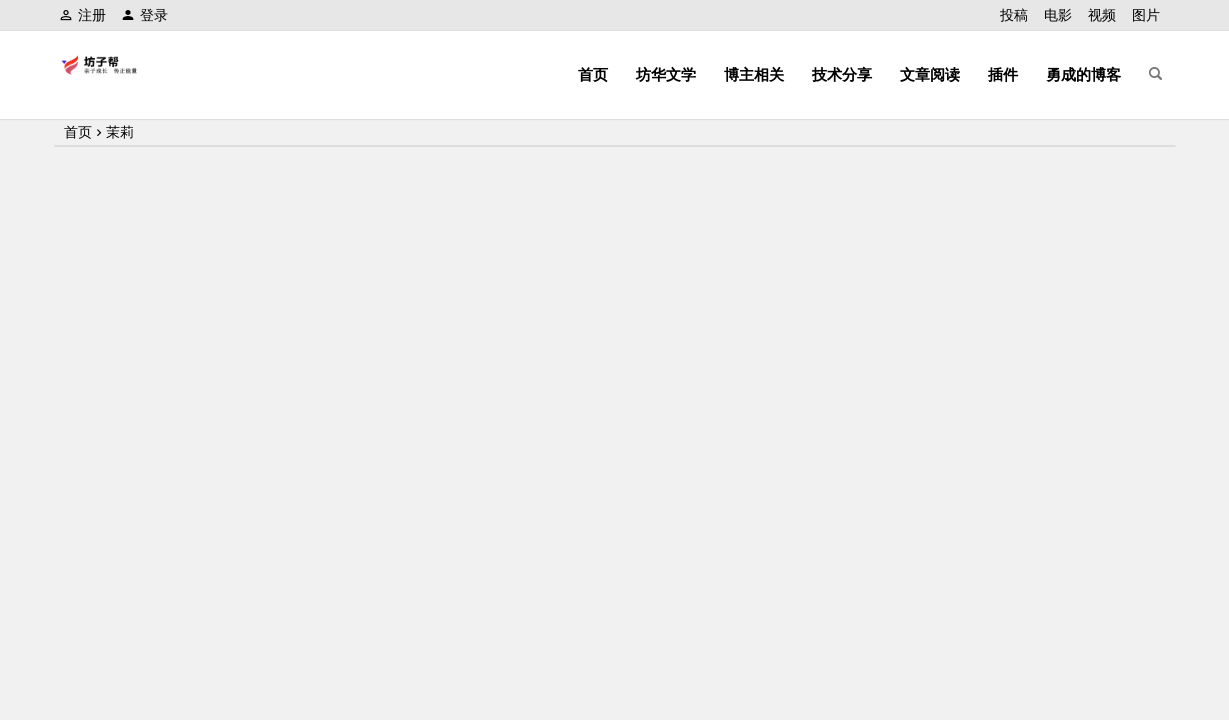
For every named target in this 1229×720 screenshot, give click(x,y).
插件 (1003, 74)
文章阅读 (930, 74)
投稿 (1014, 15)
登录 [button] (144, 15)
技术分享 (842, 74)
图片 (1146, 15)
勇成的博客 (1083, 74)
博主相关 (754, 74)
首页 (593, 74)
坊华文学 (666, 74)
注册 (82, 15)
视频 (1102, 15)
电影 (1058, 15)
